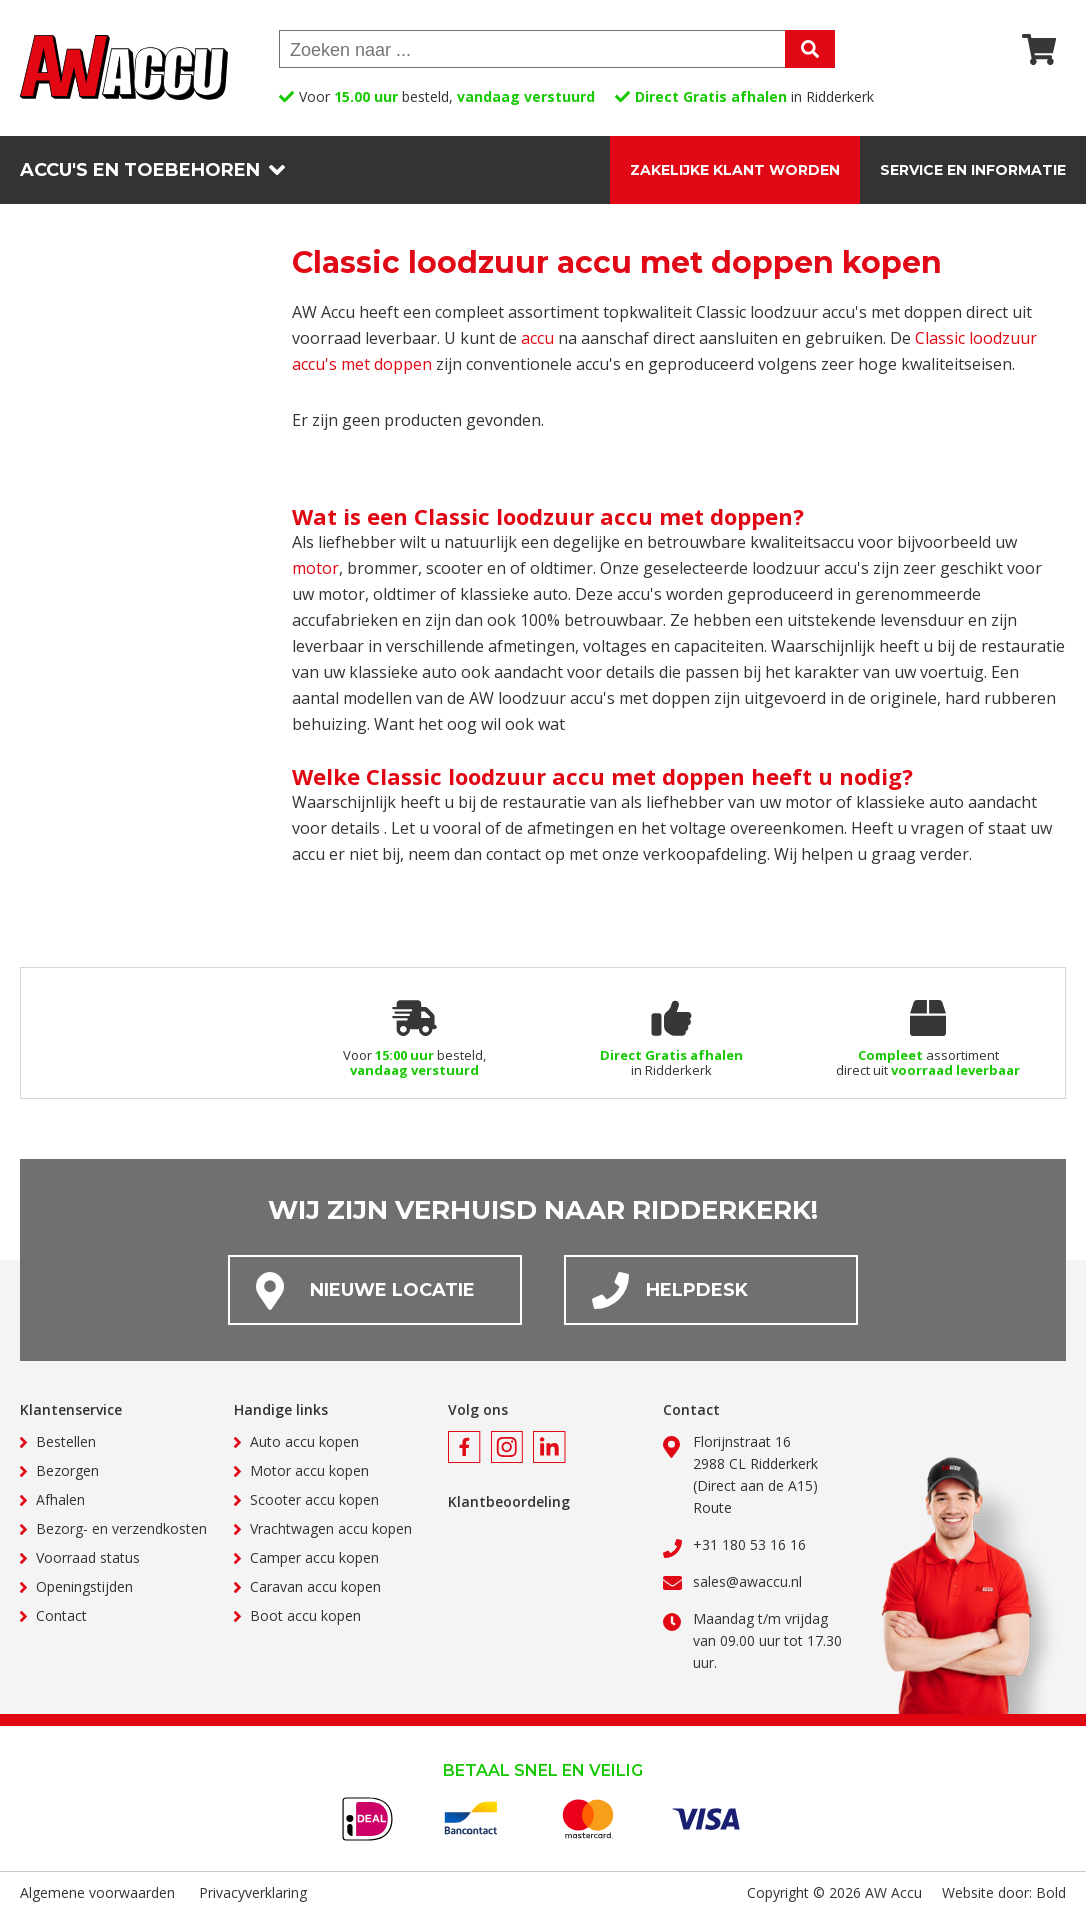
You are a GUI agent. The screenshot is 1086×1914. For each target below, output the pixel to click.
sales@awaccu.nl (747, 1581)
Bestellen (66, 1441)
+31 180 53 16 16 (749, 1544)
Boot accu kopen (305, 1615)
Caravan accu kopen (315, 1586)
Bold (1051, 1892)
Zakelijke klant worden (735, 170)
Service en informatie (973, 170)
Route (712, 1507)
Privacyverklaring (253, 1892)
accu (537, 338)
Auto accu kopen (304, 1441)
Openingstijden (84, 1586)
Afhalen (60, 1499)
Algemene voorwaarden (97, 1892)
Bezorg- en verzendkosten (121, 1528)
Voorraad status (88, 1557)
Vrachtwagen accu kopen (331, 1528)
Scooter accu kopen (314, 1499)
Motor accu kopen (309, 1470)
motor (315, 568)
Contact (61, 1615)
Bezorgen (67, 1470)
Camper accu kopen (314, 1557)
